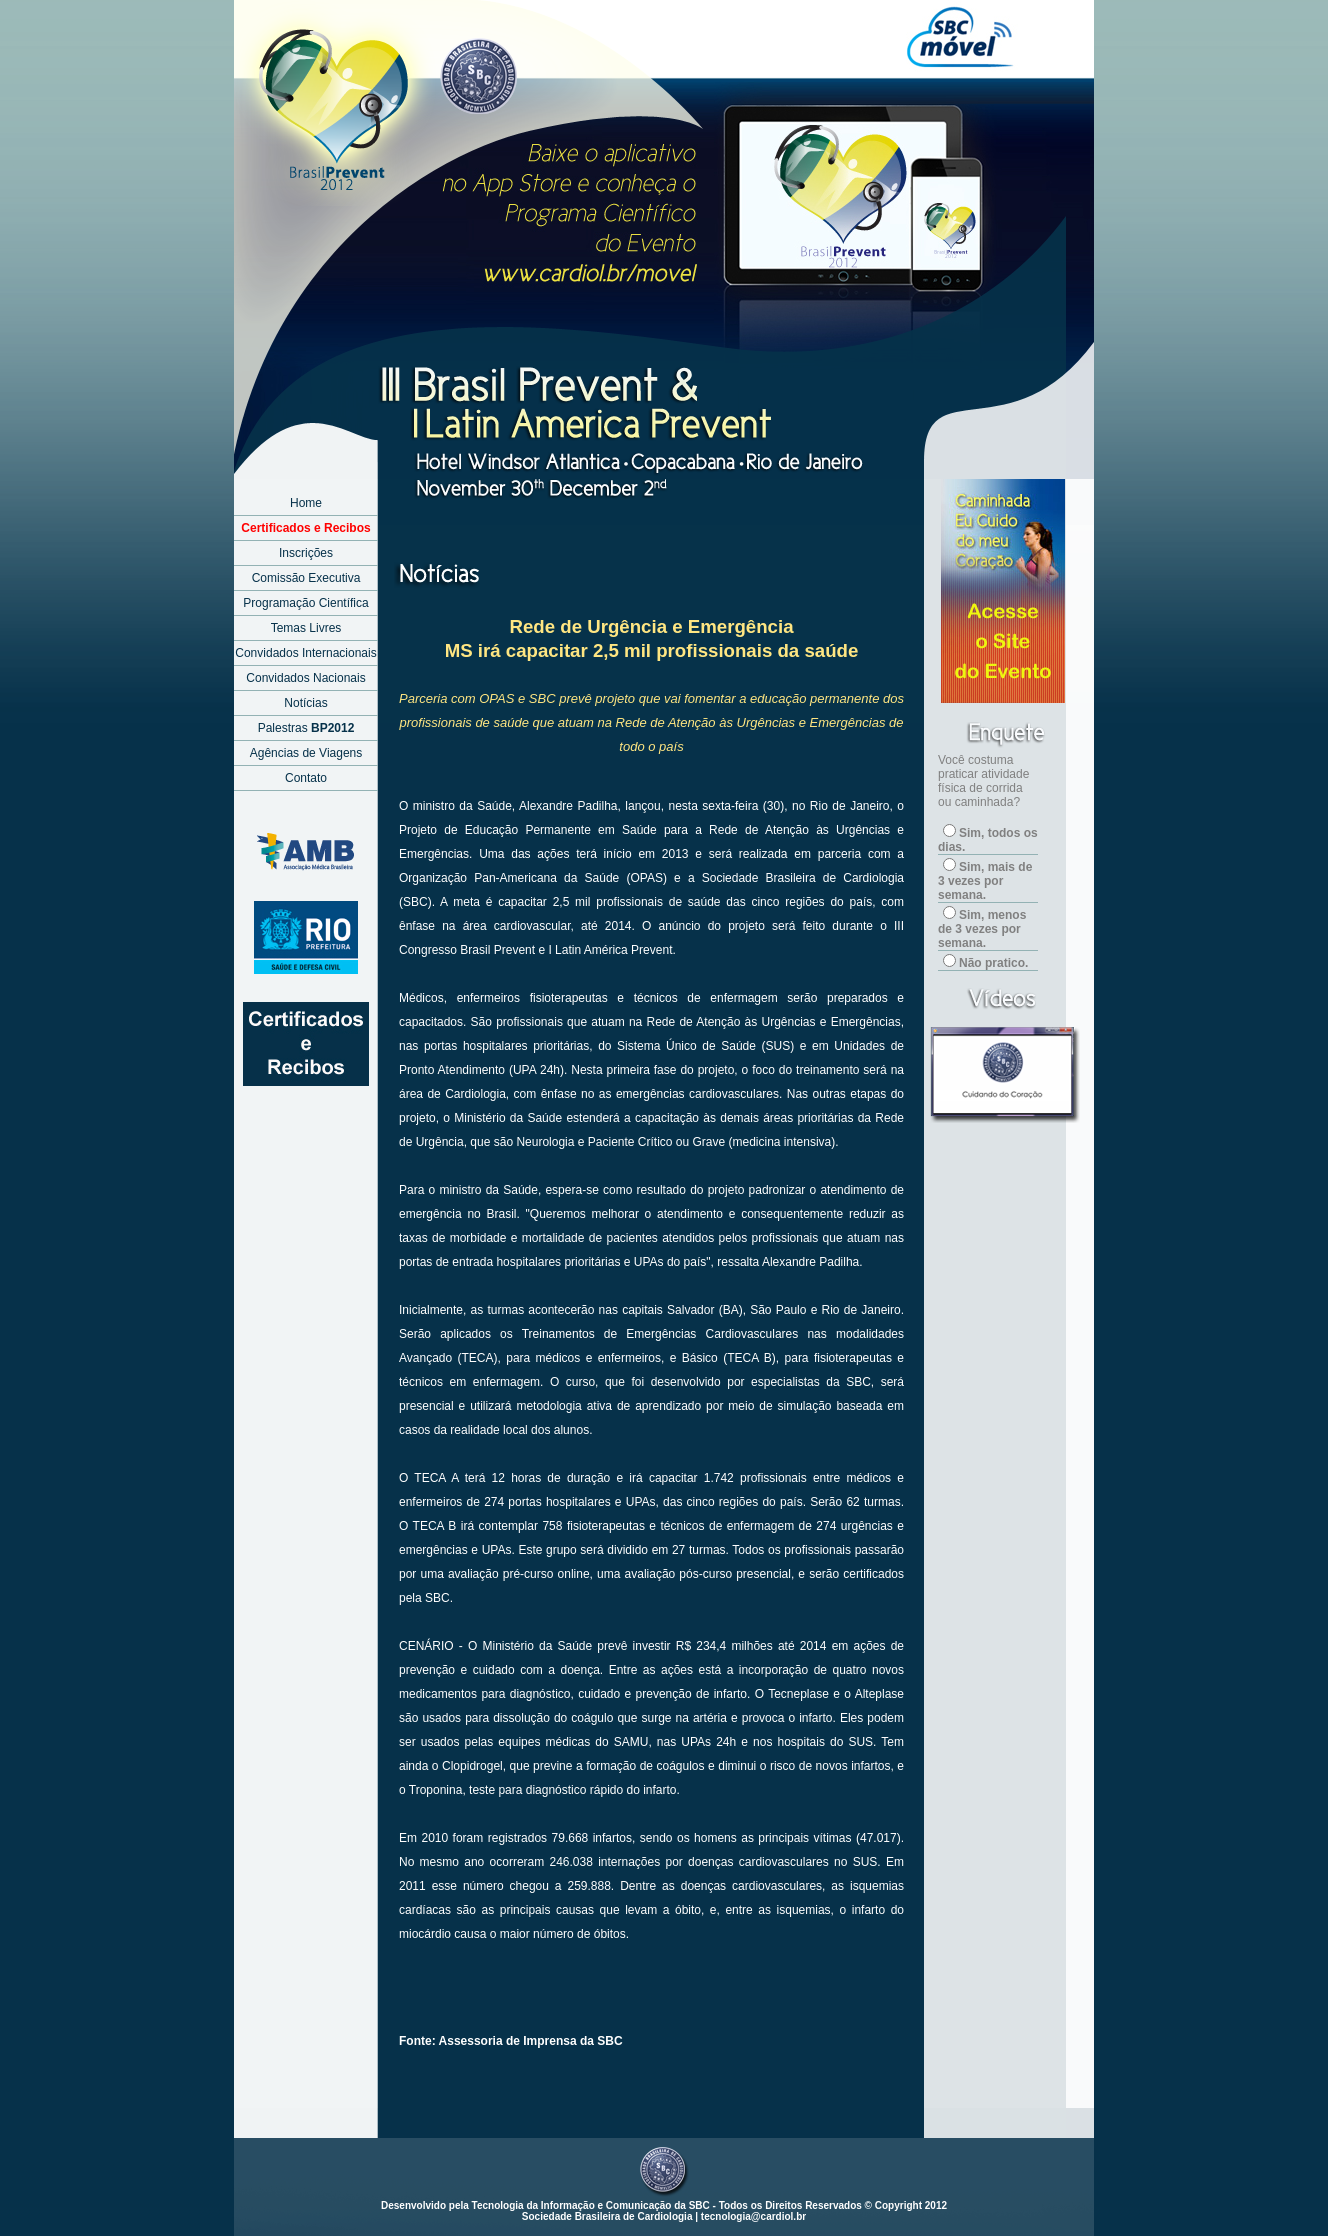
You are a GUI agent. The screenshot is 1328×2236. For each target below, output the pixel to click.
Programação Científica (305, 603)
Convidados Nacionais (305, 678)
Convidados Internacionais (305, 653)
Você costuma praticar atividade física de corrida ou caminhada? (983, 781)
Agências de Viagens (306, 753)
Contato (306, 778)
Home (306, 503)
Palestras (306, 728)
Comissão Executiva (306, 578)
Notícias (305, 703)
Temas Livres (306, 628)
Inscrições (306, 553)
